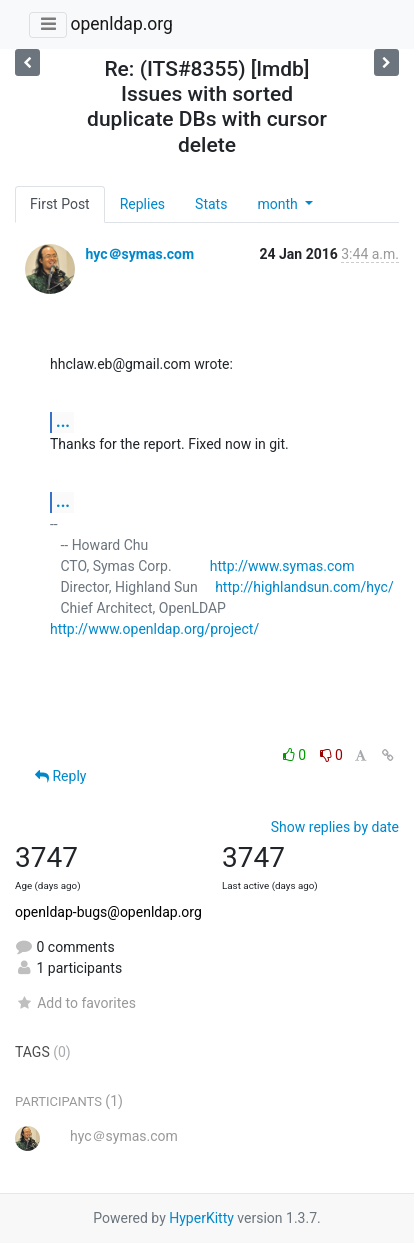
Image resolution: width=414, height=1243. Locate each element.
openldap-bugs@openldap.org (108, 912)
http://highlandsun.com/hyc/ (304, 587)
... (63, 421)
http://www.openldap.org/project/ (154, 629)
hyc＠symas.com (139, 254)
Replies (142, 204)
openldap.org (121, 24)
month (279, 204)
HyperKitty (201, 1218)
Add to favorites (75, 1003)
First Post (60, 204)
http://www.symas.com (282, 566)
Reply (60, 776)
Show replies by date (335, 827)
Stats (211, 204)
